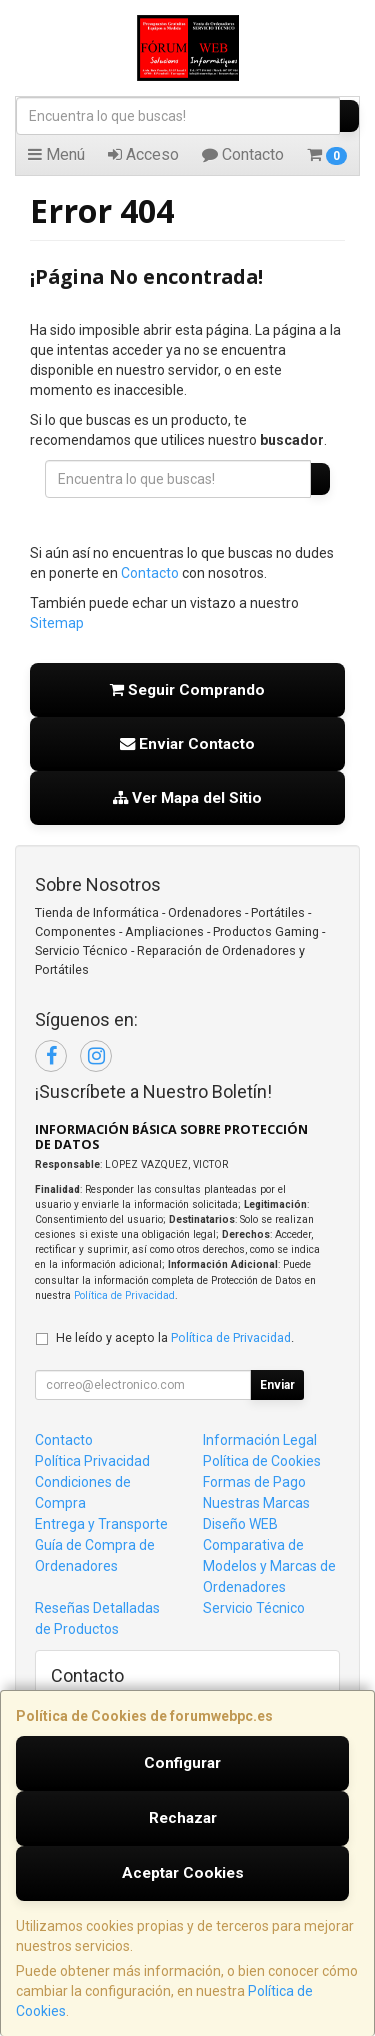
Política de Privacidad (124, 1295)
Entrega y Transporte (101, 1524)
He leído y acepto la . (175, 1337)
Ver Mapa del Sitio (187, 798)
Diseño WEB (240, 1524)
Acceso (143, 154)
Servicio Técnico (254, 1608)
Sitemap (57, 623)
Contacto (243, 154)
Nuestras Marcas (256, 1503)
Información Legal (260, 1440)
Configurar (182, 1763)
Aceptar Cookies (183, 1873)
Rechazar (183, 1818)
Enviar (277, 1385)
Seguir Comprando (187, 690)
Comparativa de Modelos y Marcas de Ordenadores (269, 1566)
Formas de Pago (254, 1482)
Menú (56, 154)
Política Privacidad (92, 1461)
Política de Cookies (262, 1461)
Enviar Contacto (187, 744)
